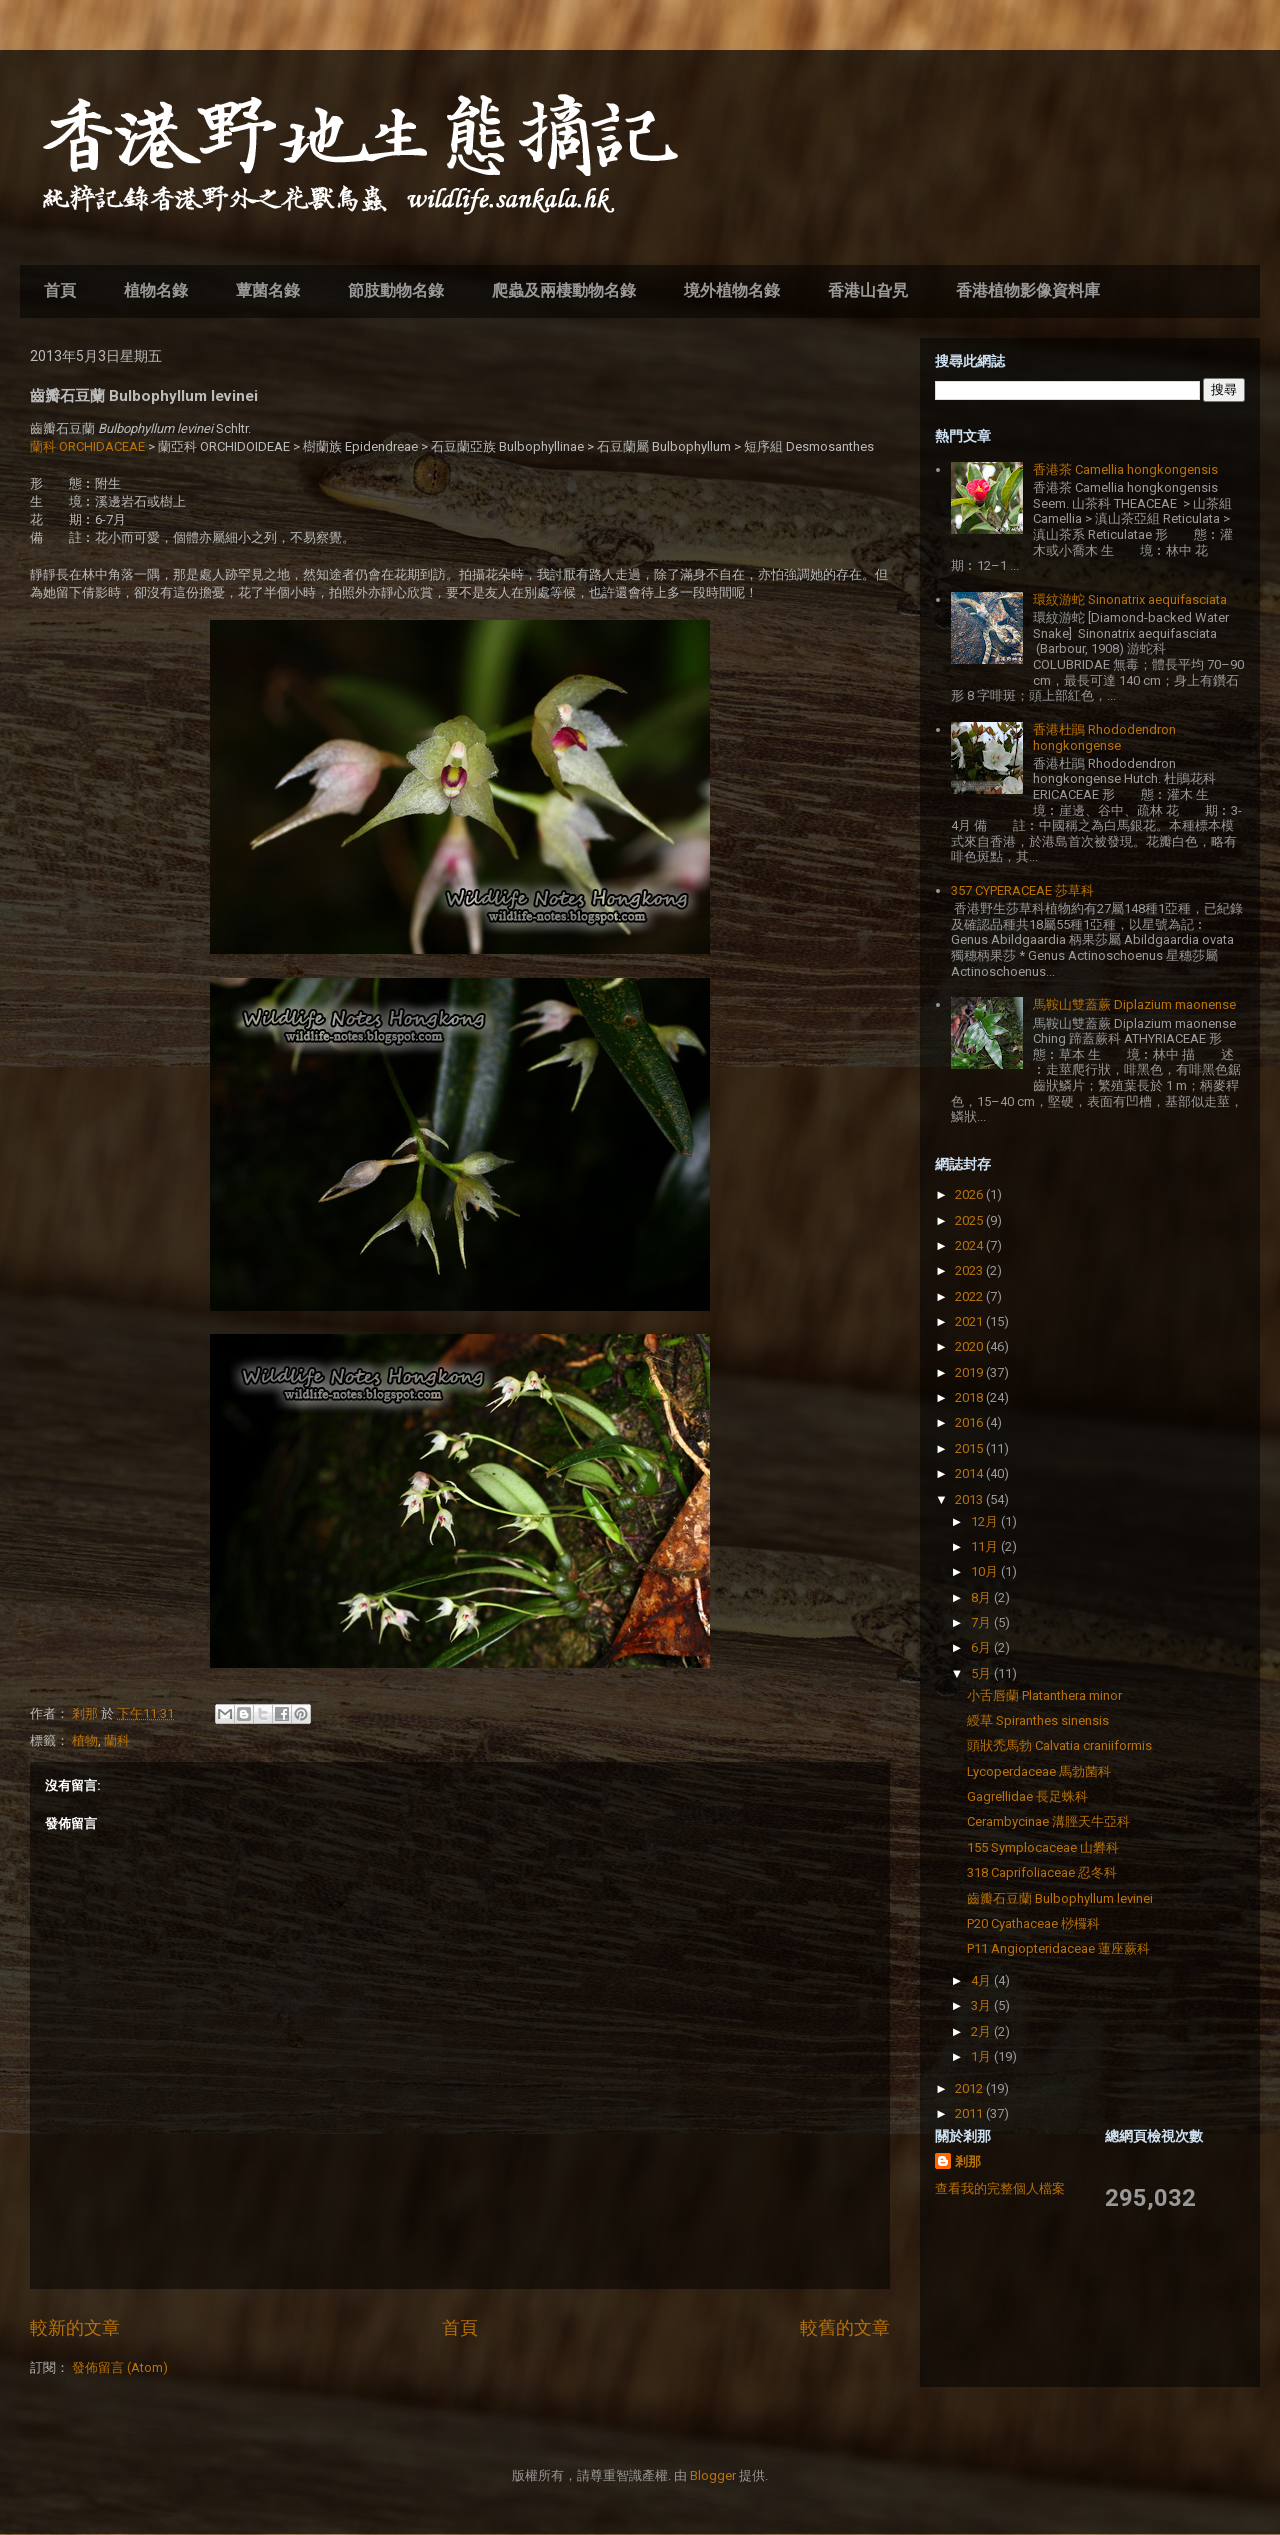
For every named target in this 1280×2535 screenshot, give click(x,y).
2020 (970, 1346)
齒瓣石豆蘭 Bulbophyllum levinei (1060, 1898)
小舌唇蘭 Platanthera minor (1044, 1695)
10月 (986, 1571)
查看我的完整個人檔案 (1000, 2188)
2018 (970, 1397)
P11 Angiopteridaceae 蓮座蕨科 (1058, 1948)
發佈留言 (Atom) (120, 2367)
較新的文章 (75, 2327)
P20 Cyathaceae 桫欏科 (1033, 1923)
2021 (970, 1321)
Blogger (713, 2475)
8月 (982, 1597)
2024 (970, 1245)
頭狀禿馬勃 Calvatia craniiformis (1059, 1745)
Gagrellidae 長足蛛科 (1027, 1796)
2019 (970, 1372)
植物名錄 (156, 290)
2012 (970, 2088)
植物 (85, 1740)
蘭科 (117, 1740)
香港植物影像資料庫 (1028, 290)
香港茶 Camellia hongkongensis (1125, 469)
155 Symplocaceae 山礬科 (1043, 1847)
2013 (970, 1499)
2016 (970, 1422)
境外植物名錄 (732, 290)
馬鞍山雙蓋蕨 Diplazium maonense (1134, 1004)
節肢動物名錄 (396, 290)
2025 (970, 1220)
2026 (970, 1194)
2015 (970, 1448)
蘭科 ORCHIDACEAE (87, 446)
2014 (970, 1473)
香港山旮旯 (868, 290)
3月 (982, 2005)
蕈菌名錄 (268, 290)
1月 (982, 2056)
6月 (982, 1647)
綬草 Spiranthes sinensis (1038, 1720)
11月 (986, 1546)
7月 (982, 1622)
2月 (982, 2031)
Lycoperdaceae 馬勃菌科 (1039, 1771)
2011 (970, 2113)
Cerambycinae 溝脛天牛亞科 (1048, 1821)
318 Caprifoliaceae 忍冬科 (1042, 1872)
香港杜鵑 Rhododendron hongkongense (1104, 737)
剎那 (968, 2161)
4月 (982, 1980)
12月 (986, 1521)
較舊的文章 (845, 2327)
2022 (970, 1296)
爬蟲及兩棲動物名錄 (564, 290)
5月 (982, 1673)
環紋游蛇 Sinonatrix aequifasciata (1130, 599)
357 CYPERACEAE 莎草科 (1022, 890)
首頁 (60, 290)
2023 (970, 1270)
